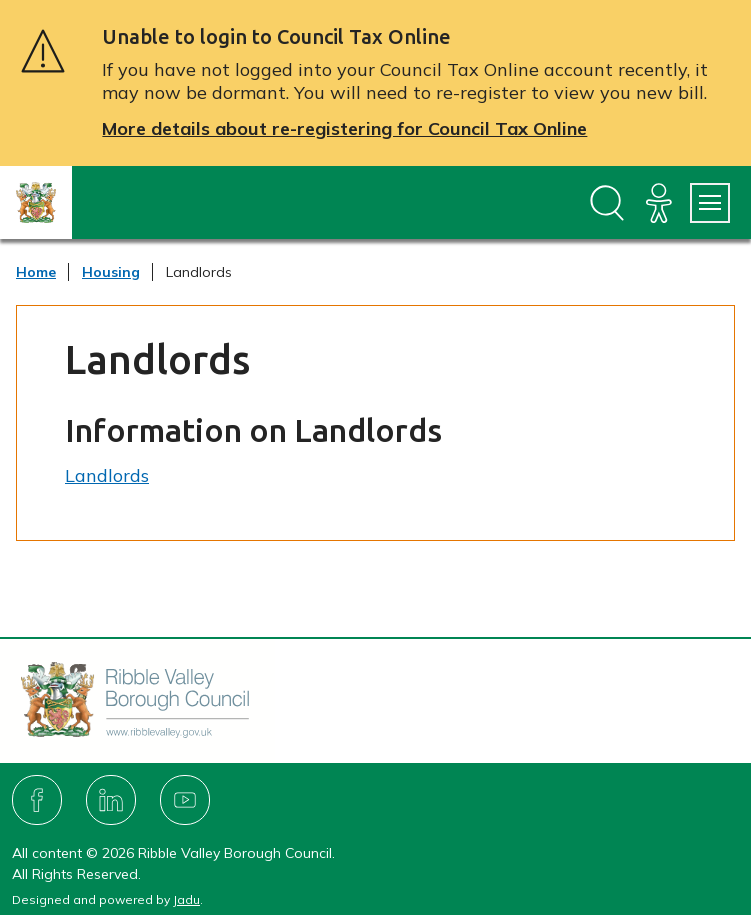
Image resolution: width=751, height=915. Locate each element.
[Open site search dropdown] (607, 203)
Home (36, 272)
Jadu (186, 899)
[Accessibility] (659, 203)
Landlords (107, 475)
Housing (111, 272)
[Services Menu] (710, 203)
